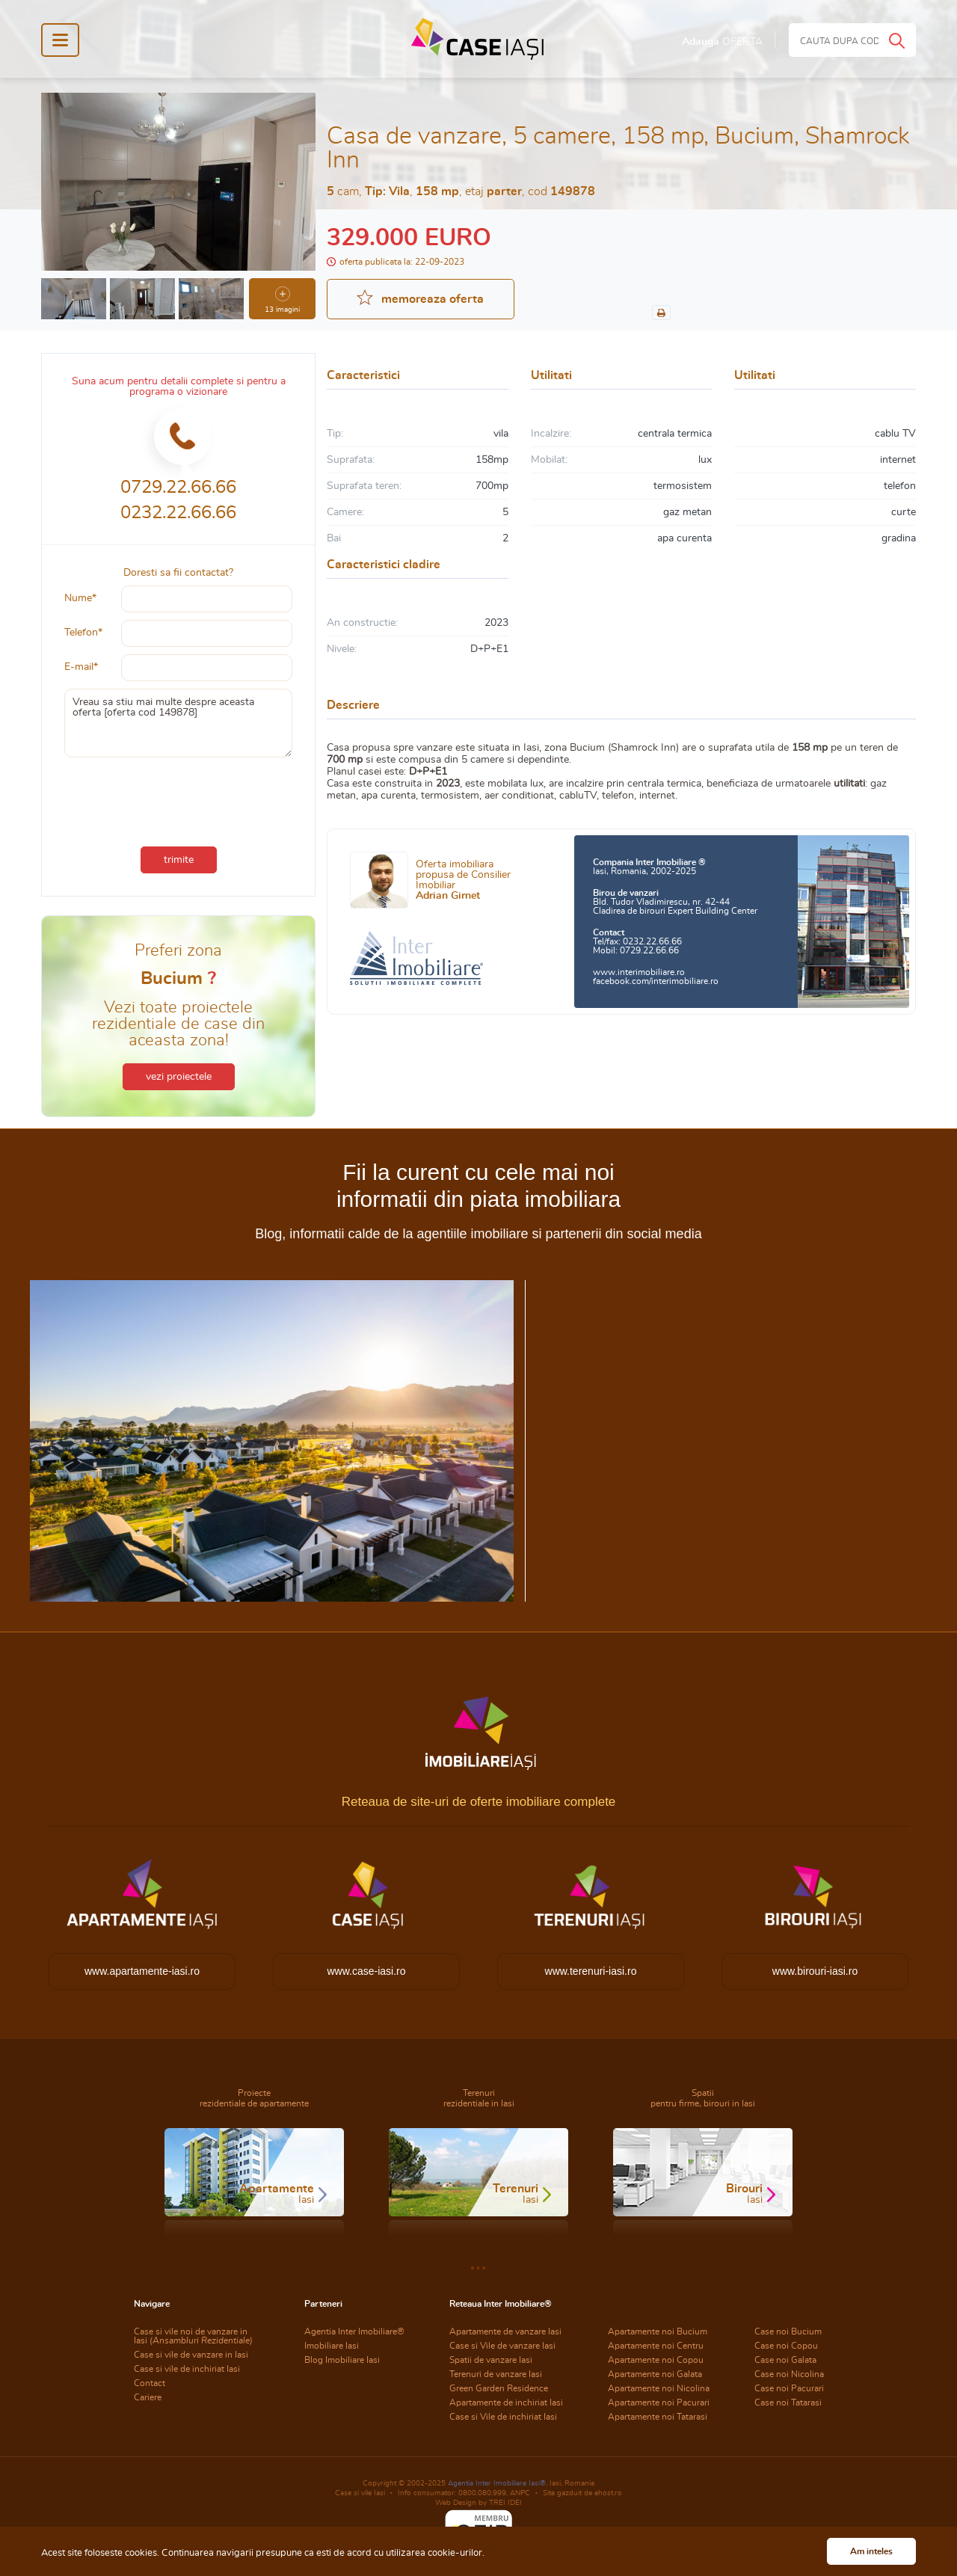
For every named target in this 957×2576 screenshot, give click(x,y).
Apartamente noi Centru (656, 2345)
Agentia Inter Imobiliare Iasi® (497, 2483)
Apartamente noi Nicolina (659, 2388)
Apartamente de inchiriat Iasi (506, 2402)
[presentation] (178, 798)
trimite (179, 860)
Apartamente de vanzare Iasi (505, 2331)
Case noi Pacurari (789, 2388)
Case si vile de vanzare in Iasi (191, 2354)
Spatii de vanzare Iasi (490, 2359)
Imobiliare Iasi (331, 2345)
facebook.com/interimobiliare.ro (655, 981)
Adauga (722, 42)
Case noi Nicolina (789, 2374)
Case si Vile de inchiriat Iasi (503, 2416)
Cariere (147, 2397)
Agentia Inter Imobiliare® (354, 2331)
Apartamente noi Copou (656, 2359)
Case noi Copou (786, 2345)
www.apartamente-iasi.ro (142, 1971)
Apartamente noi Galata (655, 2374)
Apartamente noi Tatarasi (657, 2416)
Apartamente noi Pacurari (659, 2402)
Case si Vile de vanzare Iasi (502, 2345)
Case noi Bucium (788, 2331)
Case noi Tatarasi (788, 2402)
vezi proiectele (179, 1077)
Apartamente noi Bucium (657, 2331)
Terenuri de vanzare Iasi (495, 2374)
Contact (149, 2383)
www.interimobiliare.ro (639, 972)
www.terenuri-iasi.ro (591, 1971)
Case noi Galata (785, 2359)
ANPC (520, 2493)
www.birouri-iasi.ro (815, 1971)
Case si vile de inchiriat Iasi (187, 2368)
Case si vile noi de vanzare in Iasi (193, 2336)
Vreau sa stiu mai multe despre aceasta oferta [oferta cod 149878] (178, 723)
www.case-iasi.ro (366, 1971)
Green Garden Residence (498, 2388)
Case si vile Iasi (360, 2493)
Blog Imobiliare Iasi (342, 2359)
